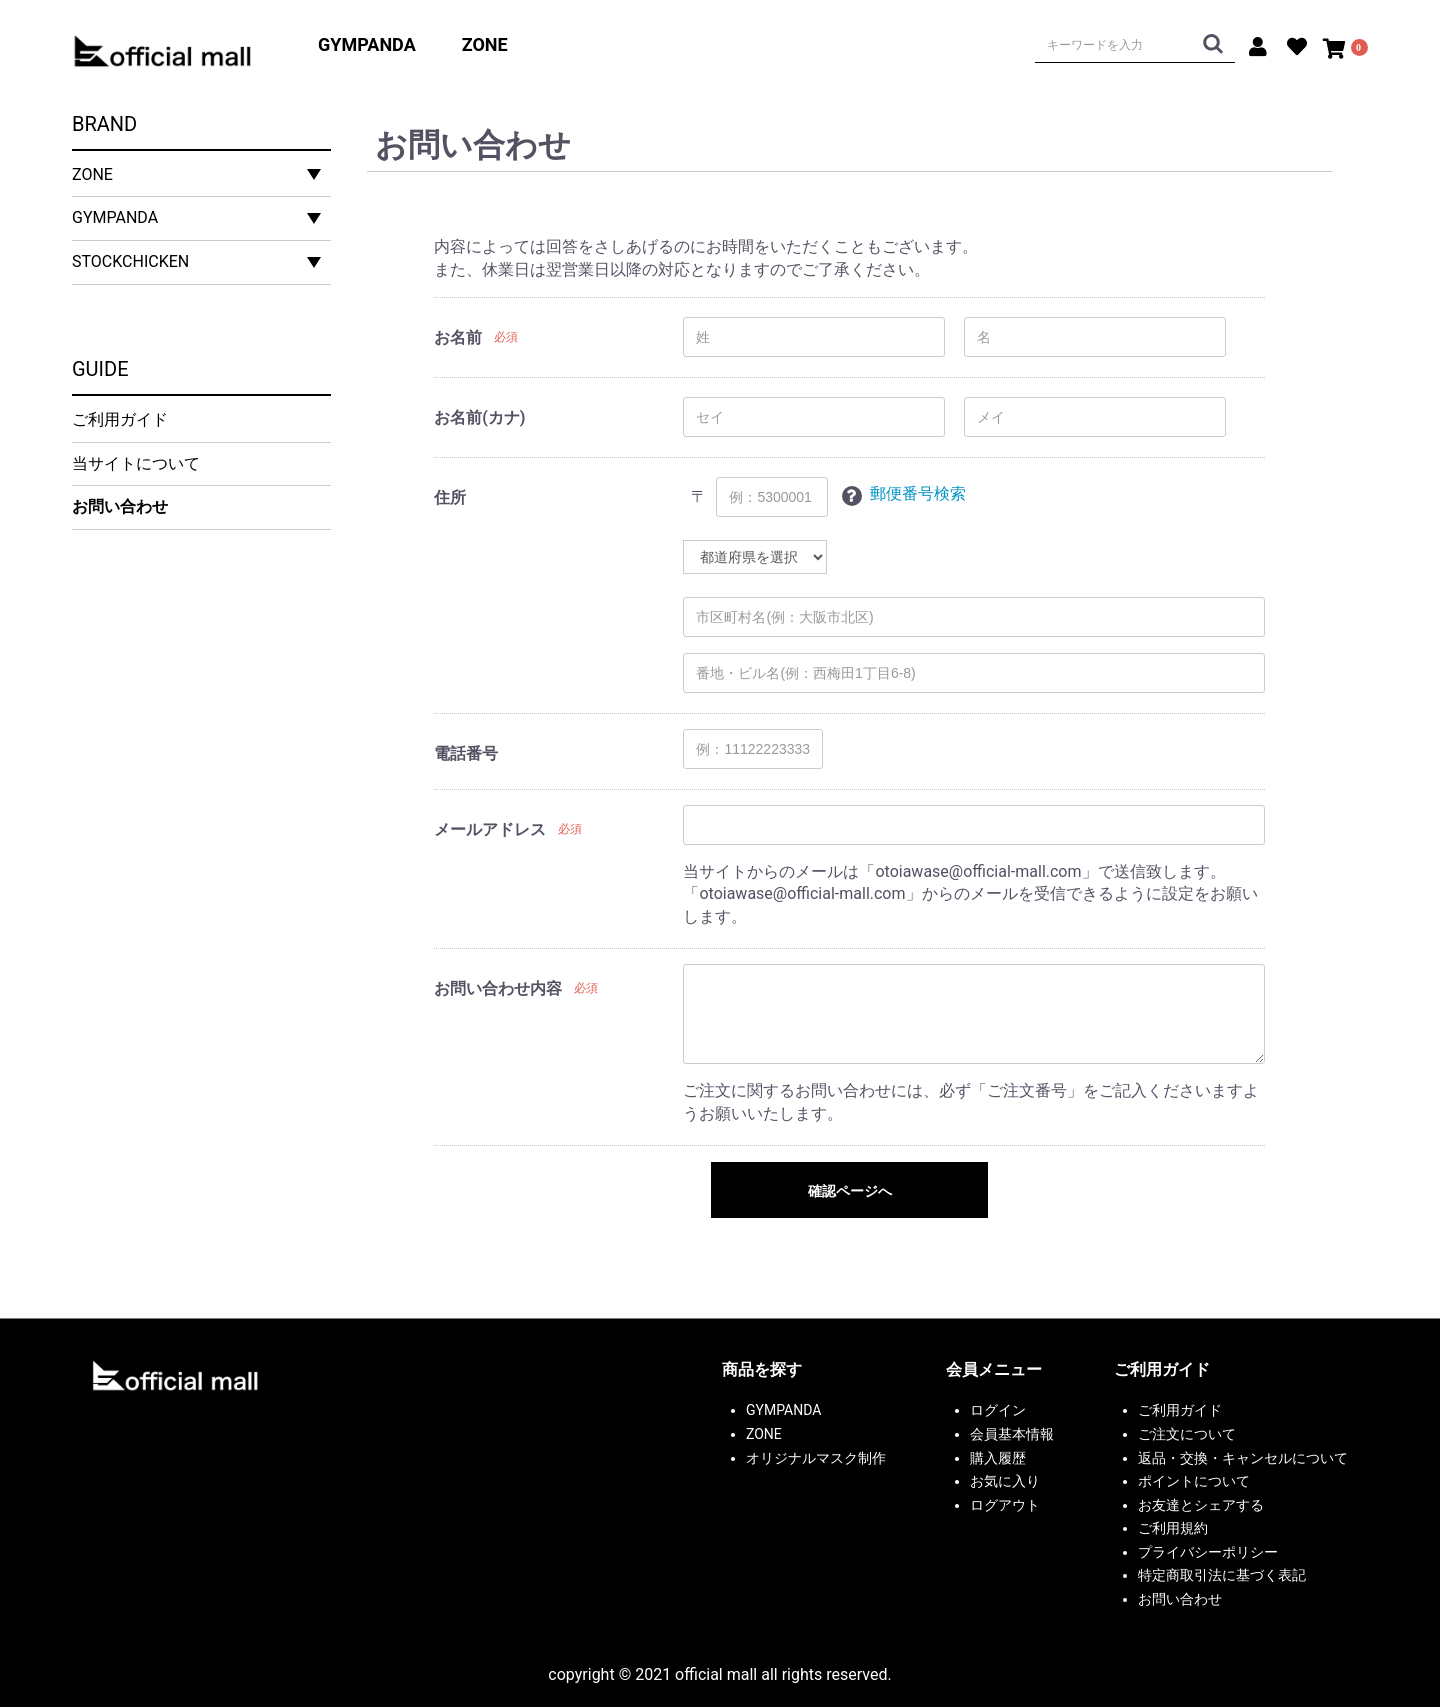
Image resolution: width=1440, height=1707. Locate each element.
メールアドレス (490, 829)
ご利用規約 (1173, 1528)
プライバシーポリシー (1208, 1552)
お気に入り (1005, 1481)
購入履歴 (998, 1458)
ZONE (485, 44)
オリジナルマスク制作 (816, 1458)
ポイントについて (1194, 1481)
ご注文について (1187, 1434)
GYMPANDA (367, 44)
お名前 (458, 337)
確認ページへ (850, 1191)
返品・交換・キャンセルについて (1243, 1458)
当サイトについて (136, 463)
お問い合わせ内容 (498, 988)
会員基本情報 (1012, 1434)
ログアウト (1005, 1505)
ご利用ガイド (120, 419)
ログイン (998, 1410)
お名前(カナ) (479, 417)
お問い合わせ (120, 506)
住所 (450, 497)
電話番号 (466, 753)
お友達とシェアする (1201, 1505)
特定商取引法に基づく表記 (1222, 1575)
